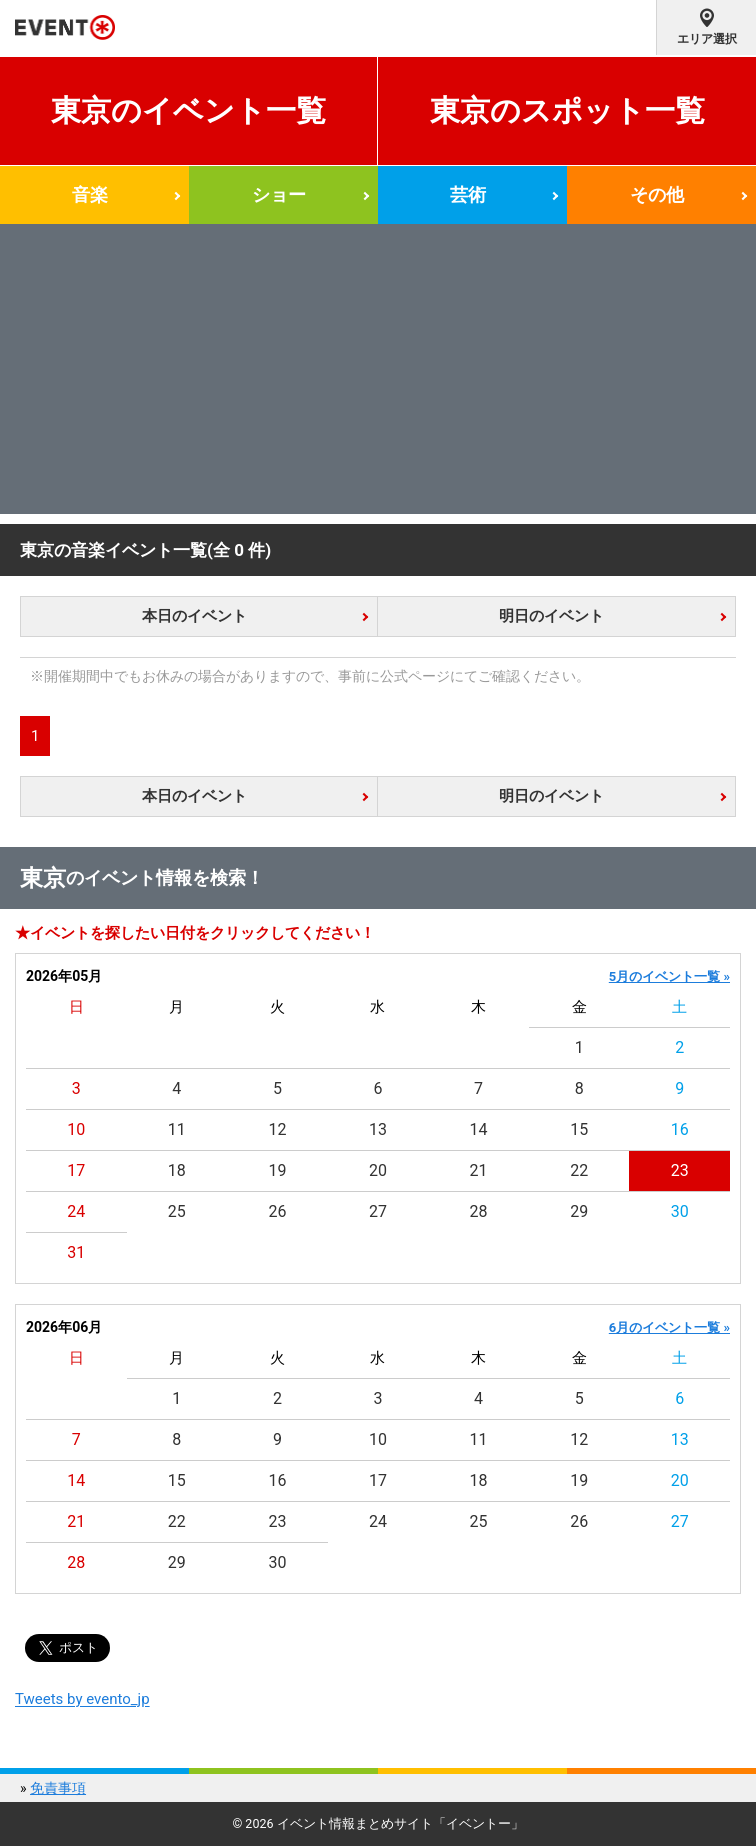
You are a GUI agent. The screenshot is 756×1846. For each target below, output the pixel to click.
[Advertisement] (378, 374)
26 (277, 1211)
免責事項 (58, 1788)
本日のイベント (194, 616)
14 (479, 1129)
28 (479, 1211)
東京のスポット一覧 (567, 110)
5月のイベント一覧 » (669, 976)
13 (378, 1129)
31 (76, 1252)
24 (76, 1211)
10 (76, 1129)
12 (277, 1129)
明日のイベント (551, 616)
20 (378, 1170)
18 (177, 1170)
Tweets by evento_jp (82, 1699)
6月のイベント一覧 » (669, 1327)
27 (378, 1211)
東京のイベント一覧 (188, 110)
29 (579, 1211)
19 (277, 1170)
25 (177, 1211)
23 (680, 1170)
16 (680, 1129)
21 (479, 1170)
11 (177, 1129)
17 (76, 1170)
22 (579, 1170)
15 (579, 1129)
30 (680, 1211)
